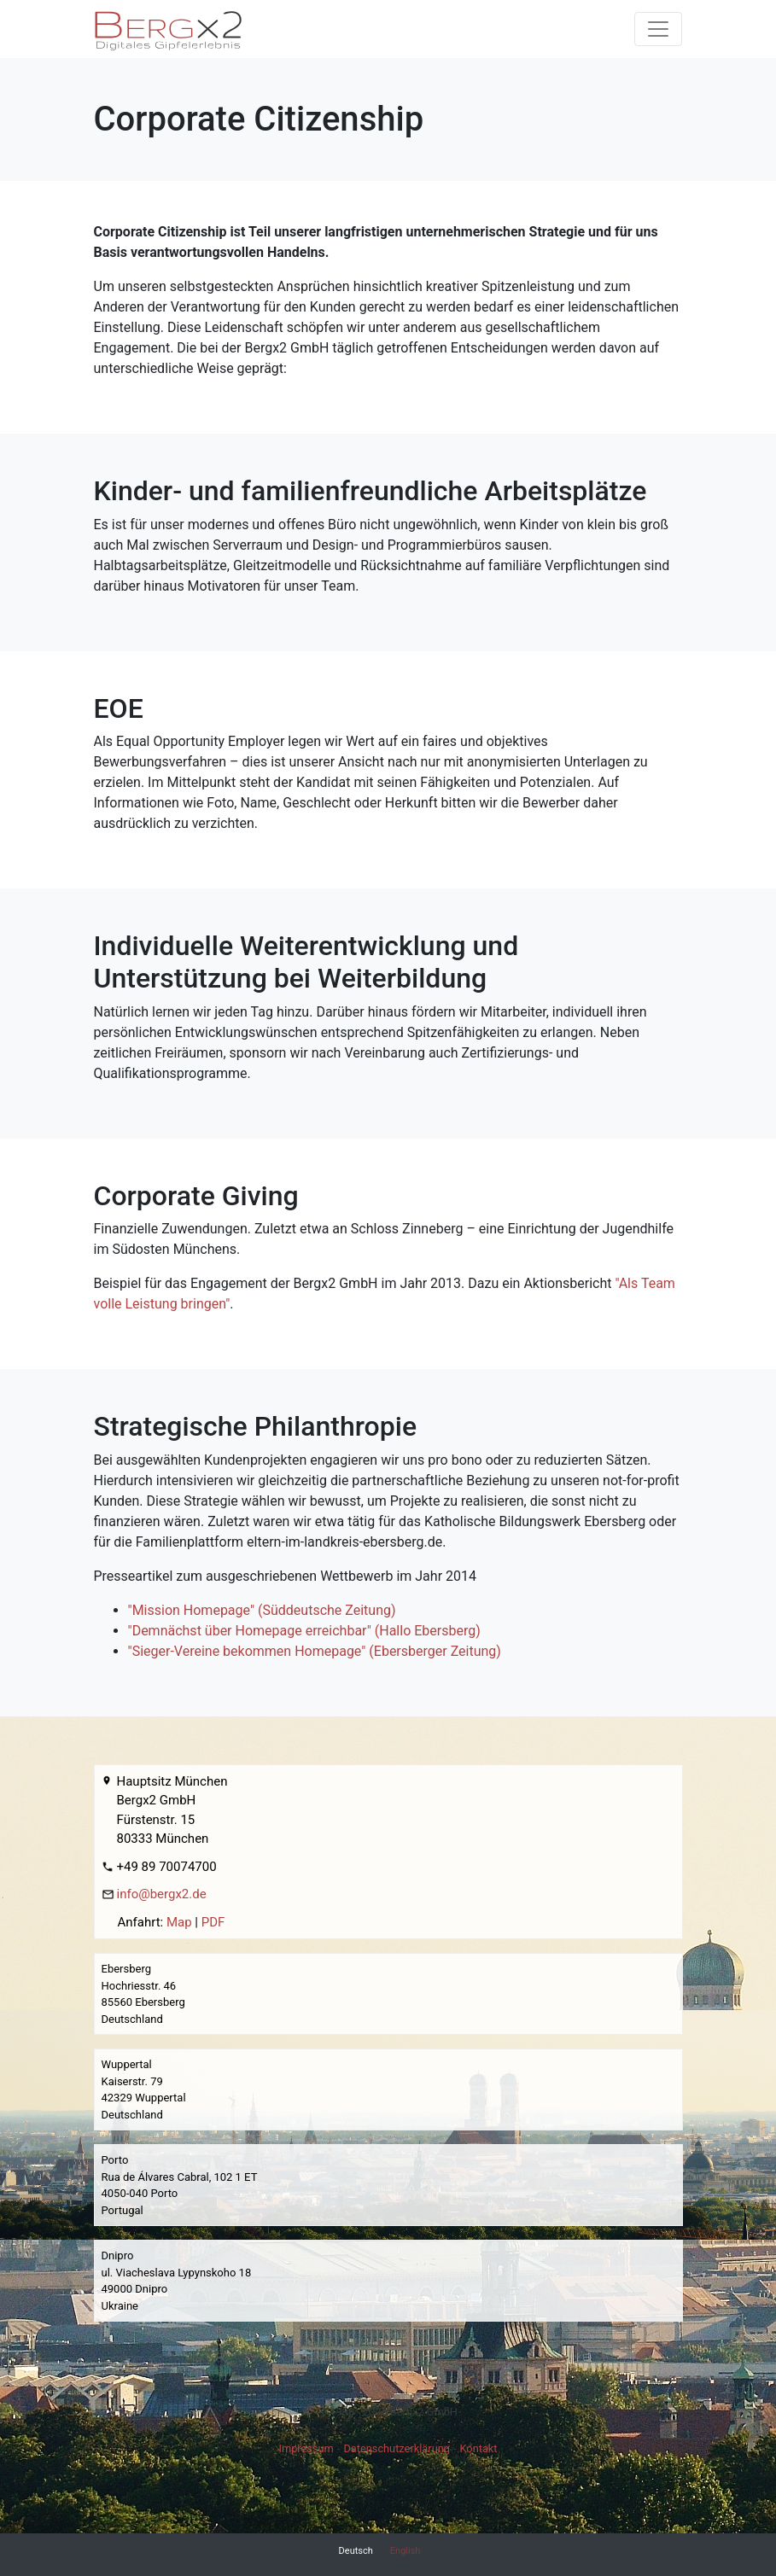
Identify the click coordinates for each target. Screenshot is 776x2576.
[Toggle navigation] (658, 29)
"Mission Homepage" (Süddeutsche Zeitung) (262, 1610)
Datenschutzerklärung (396, 2448)
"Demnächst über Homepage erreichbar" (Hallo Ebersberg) (304, 1631)
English (405, 2550)
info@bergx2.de (162, 1894)
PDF (213, 1922)
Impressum (305, 2448)
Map (179, 1922)
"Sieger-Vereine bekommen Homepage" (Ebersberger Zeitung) (314, 1651)
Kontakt (479, 2448)
